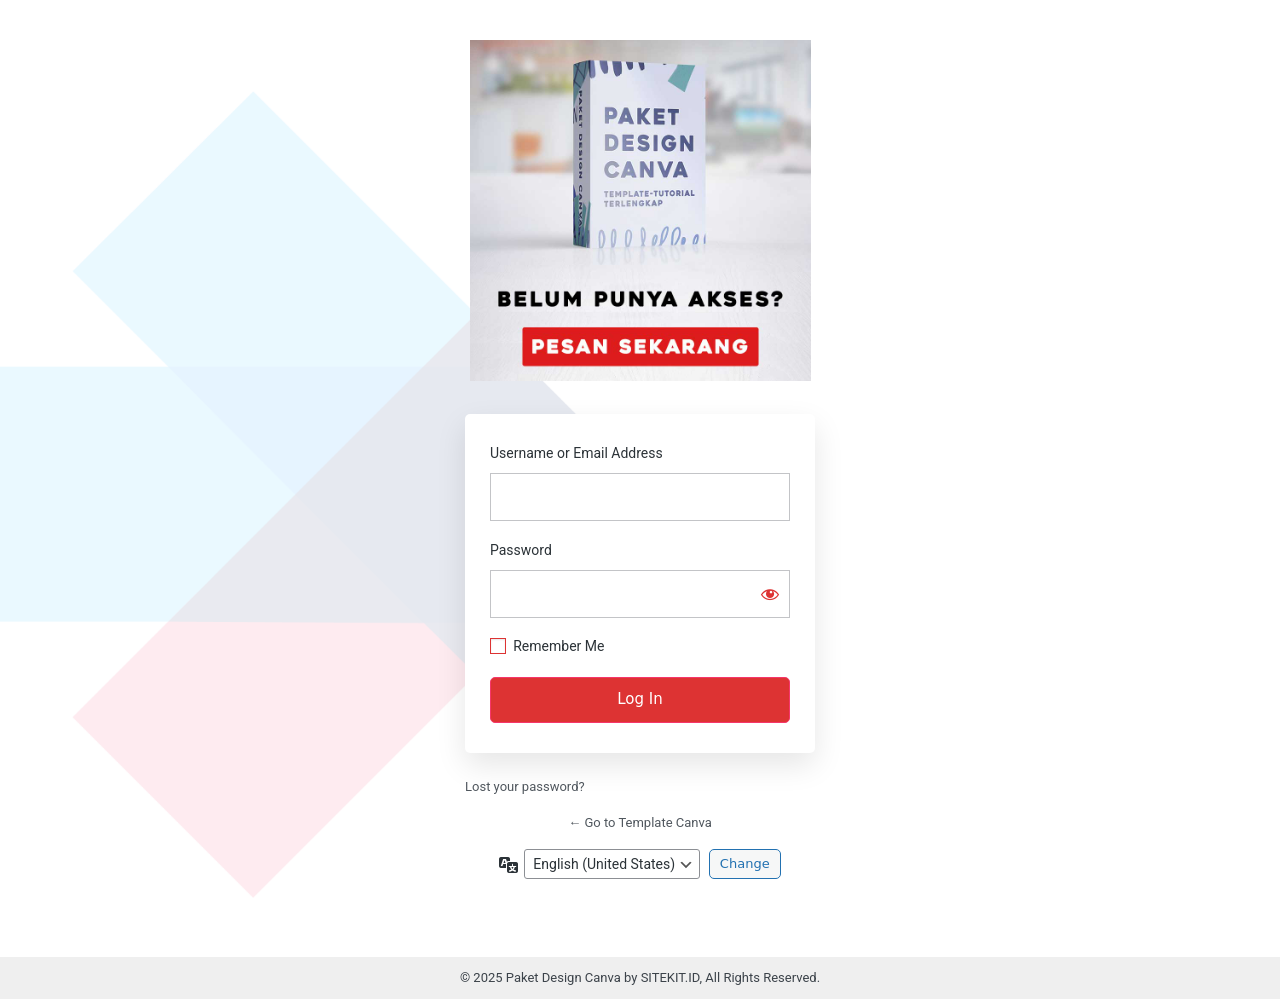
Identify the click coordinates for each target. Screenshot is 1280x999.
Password (521, 550)
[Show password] (770, 594)
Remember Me (558, 646)
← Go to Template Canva (640, 822)
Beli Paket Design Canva (640, 210)
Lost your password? (525, 786)
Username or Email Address (576, 453)
